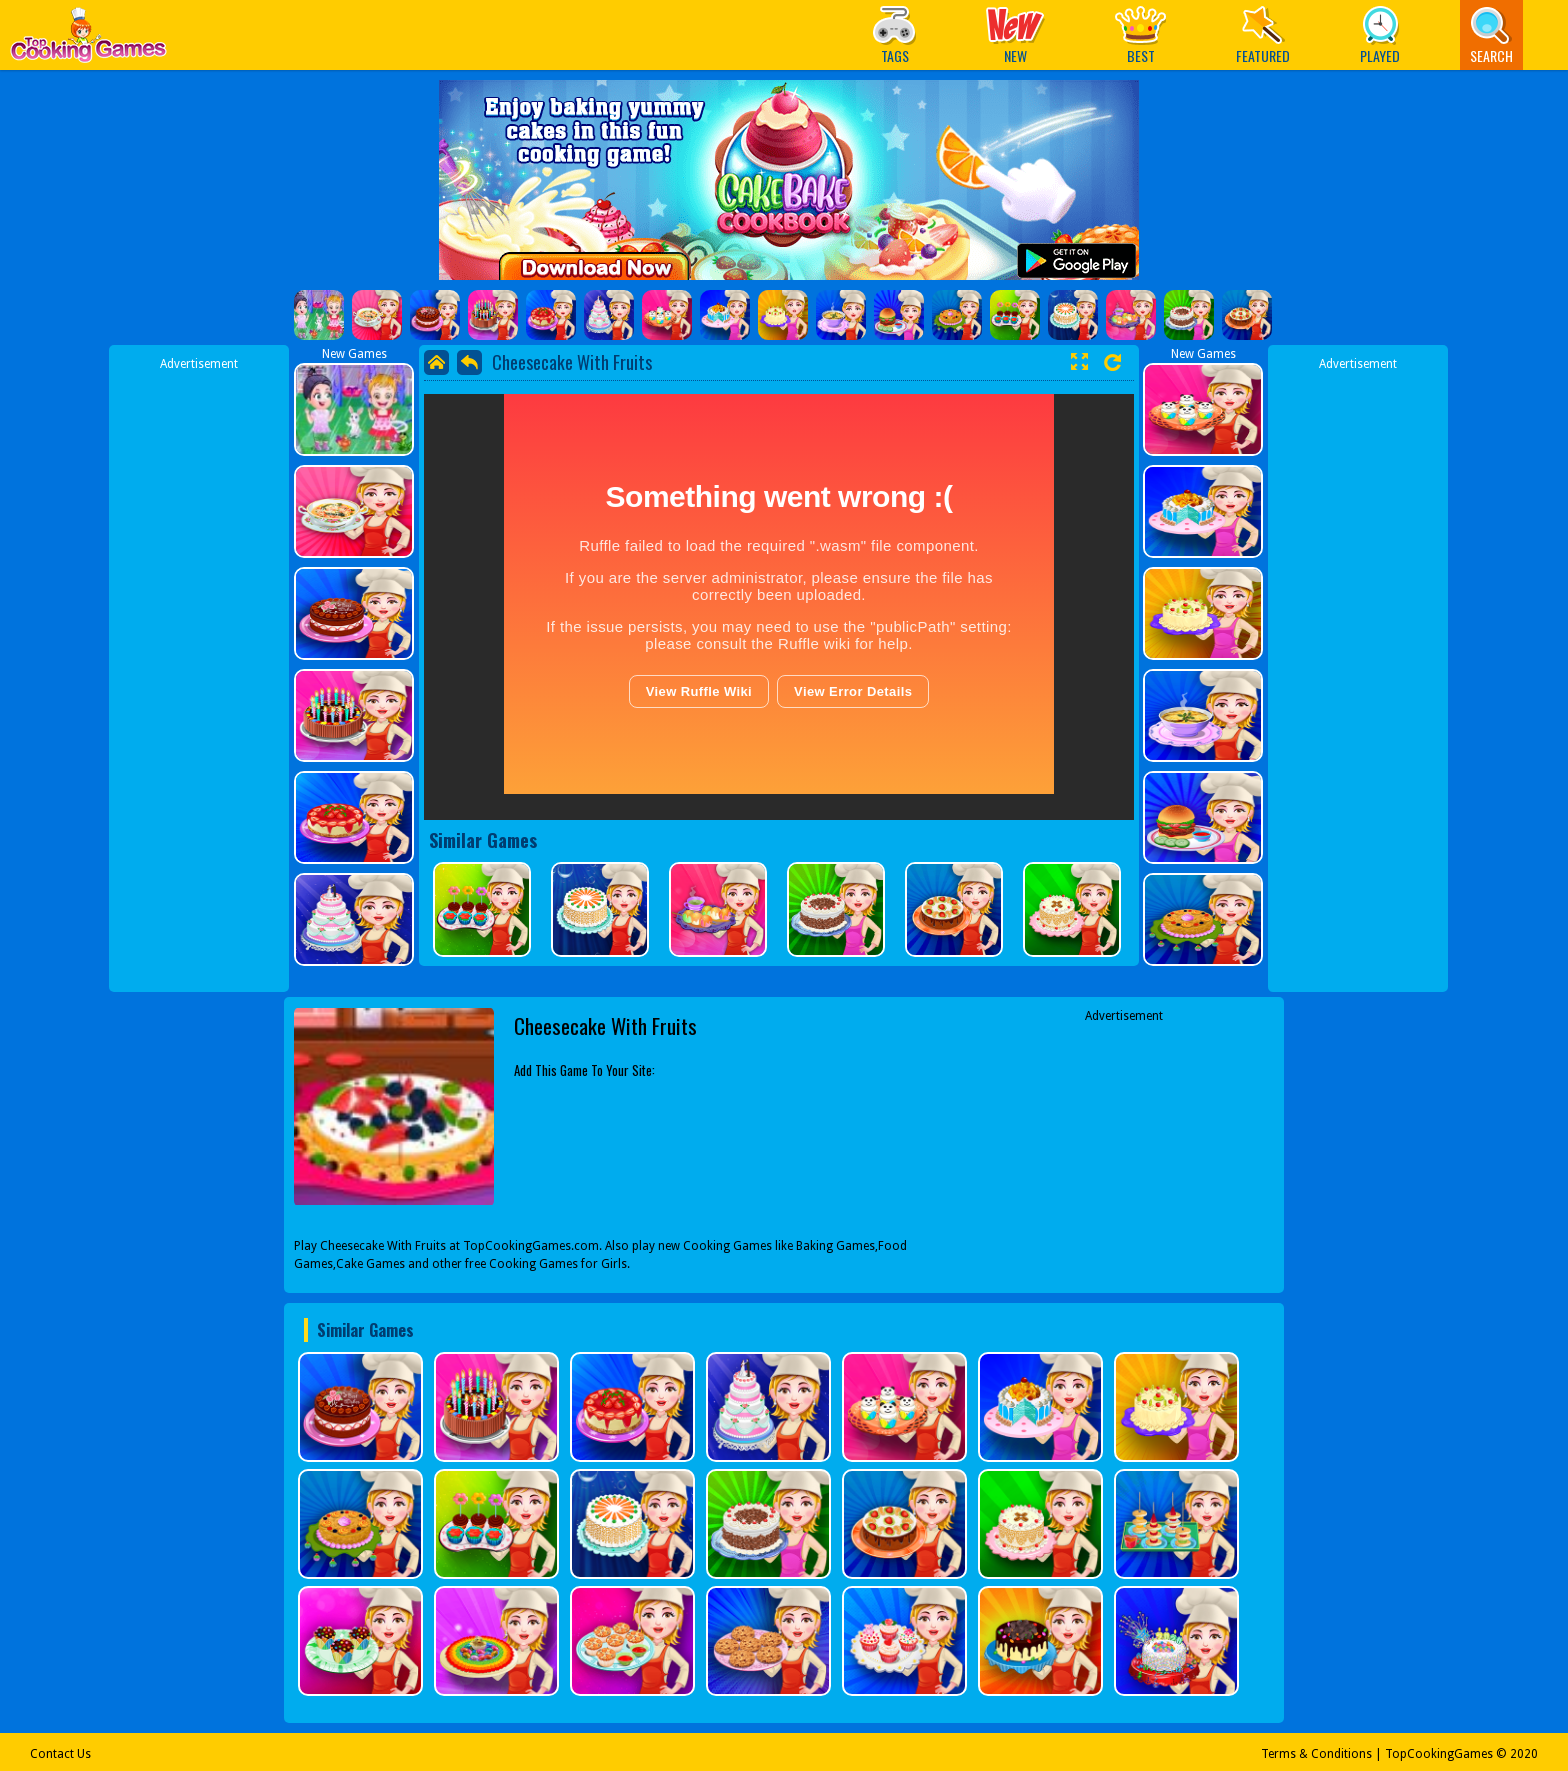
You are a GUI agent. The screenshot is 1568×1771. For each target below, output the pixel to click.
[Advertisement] (199, 673)
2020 (1524, 1754)
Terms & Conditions (1316, 1754)
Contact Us (60, 1754)
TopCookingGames (1439, 1754)
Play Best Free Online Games (88, 40)
